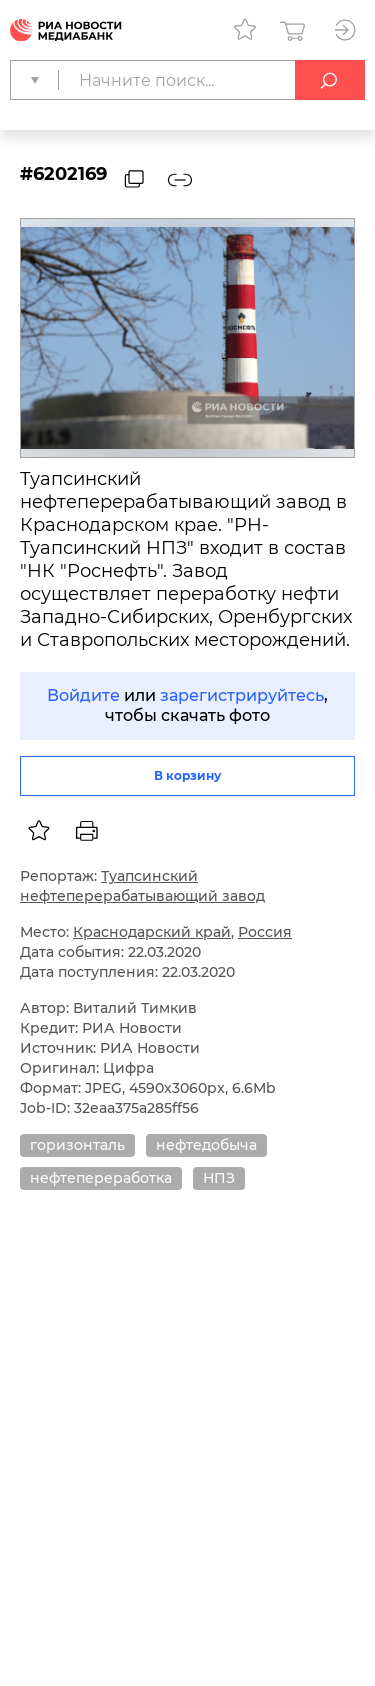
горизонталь (77, 1145)
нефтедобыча (206, 1145)
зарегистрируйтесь (242, 695)
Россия (265, 932)
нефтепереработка (101, 1178)
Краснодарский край (152, 932)
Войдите (83, 695)
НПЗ (219, 1178)
